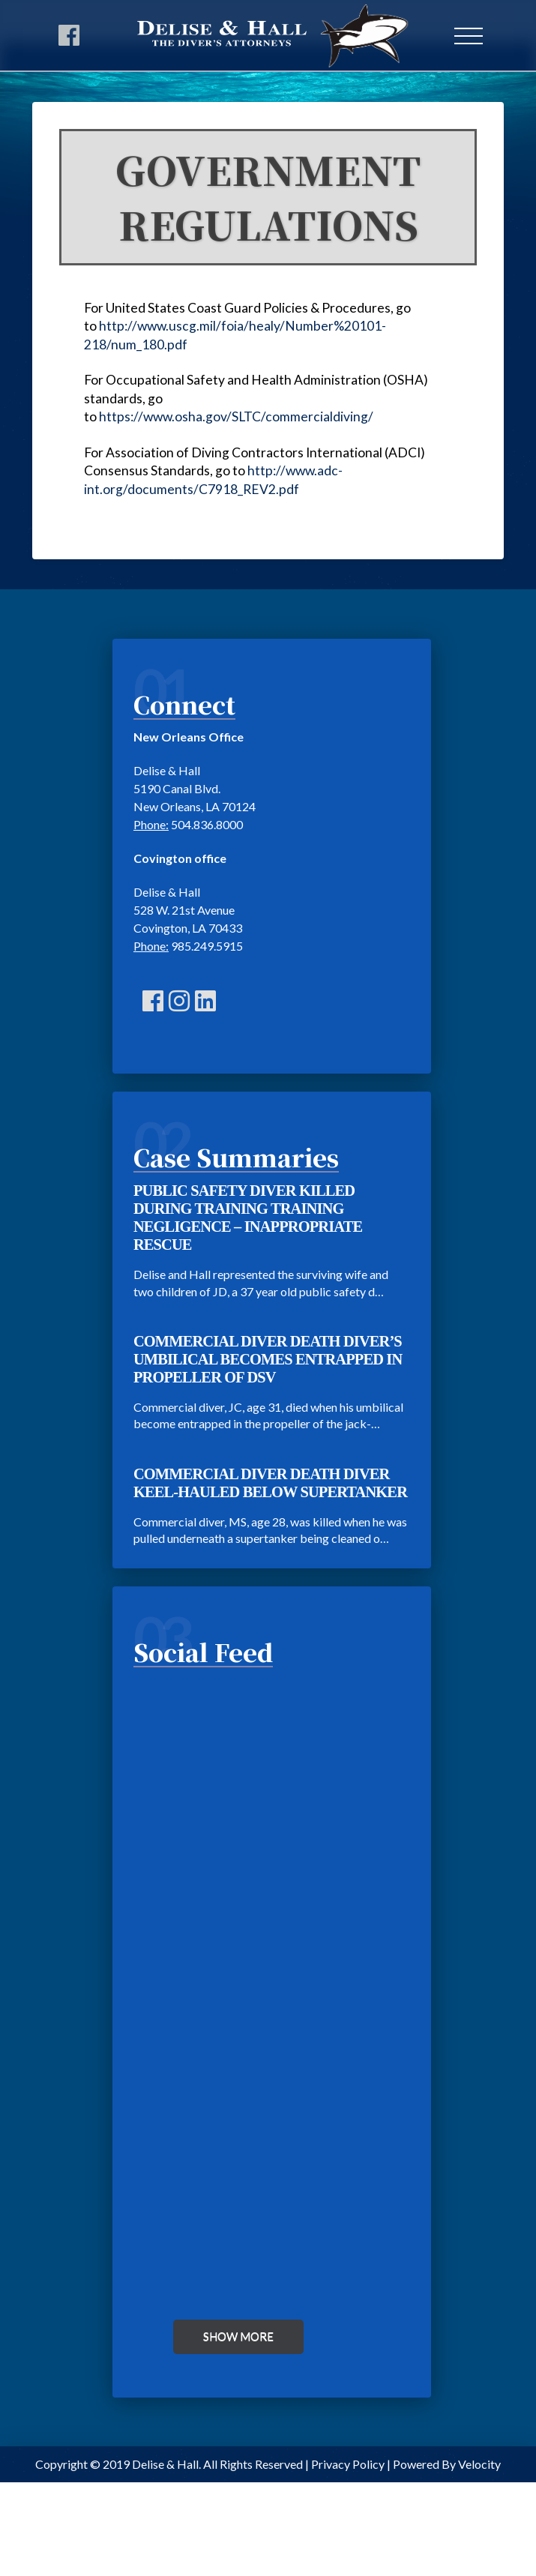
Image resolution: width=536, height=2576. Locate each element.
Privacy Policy (348, 2464)
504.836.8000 (207, 824)
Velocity (479, 2464)
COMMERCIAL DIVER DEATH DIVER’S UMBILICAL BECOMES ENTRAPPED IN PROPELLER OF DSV (267, 1359)
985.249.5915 (207, 946)
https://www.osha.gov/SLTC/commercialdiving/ (236, 416)
